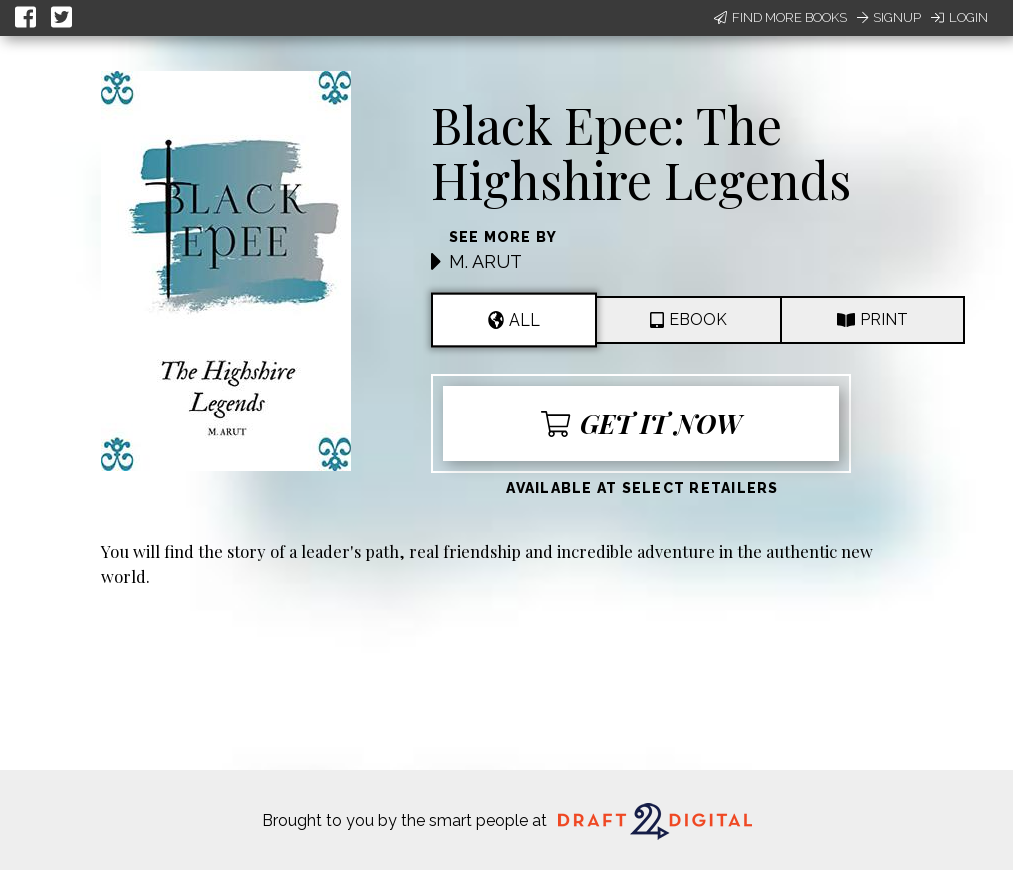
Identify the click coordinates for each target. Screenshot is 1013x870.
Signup (889, 17)
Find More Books (780, 17)
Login (959, 17)
